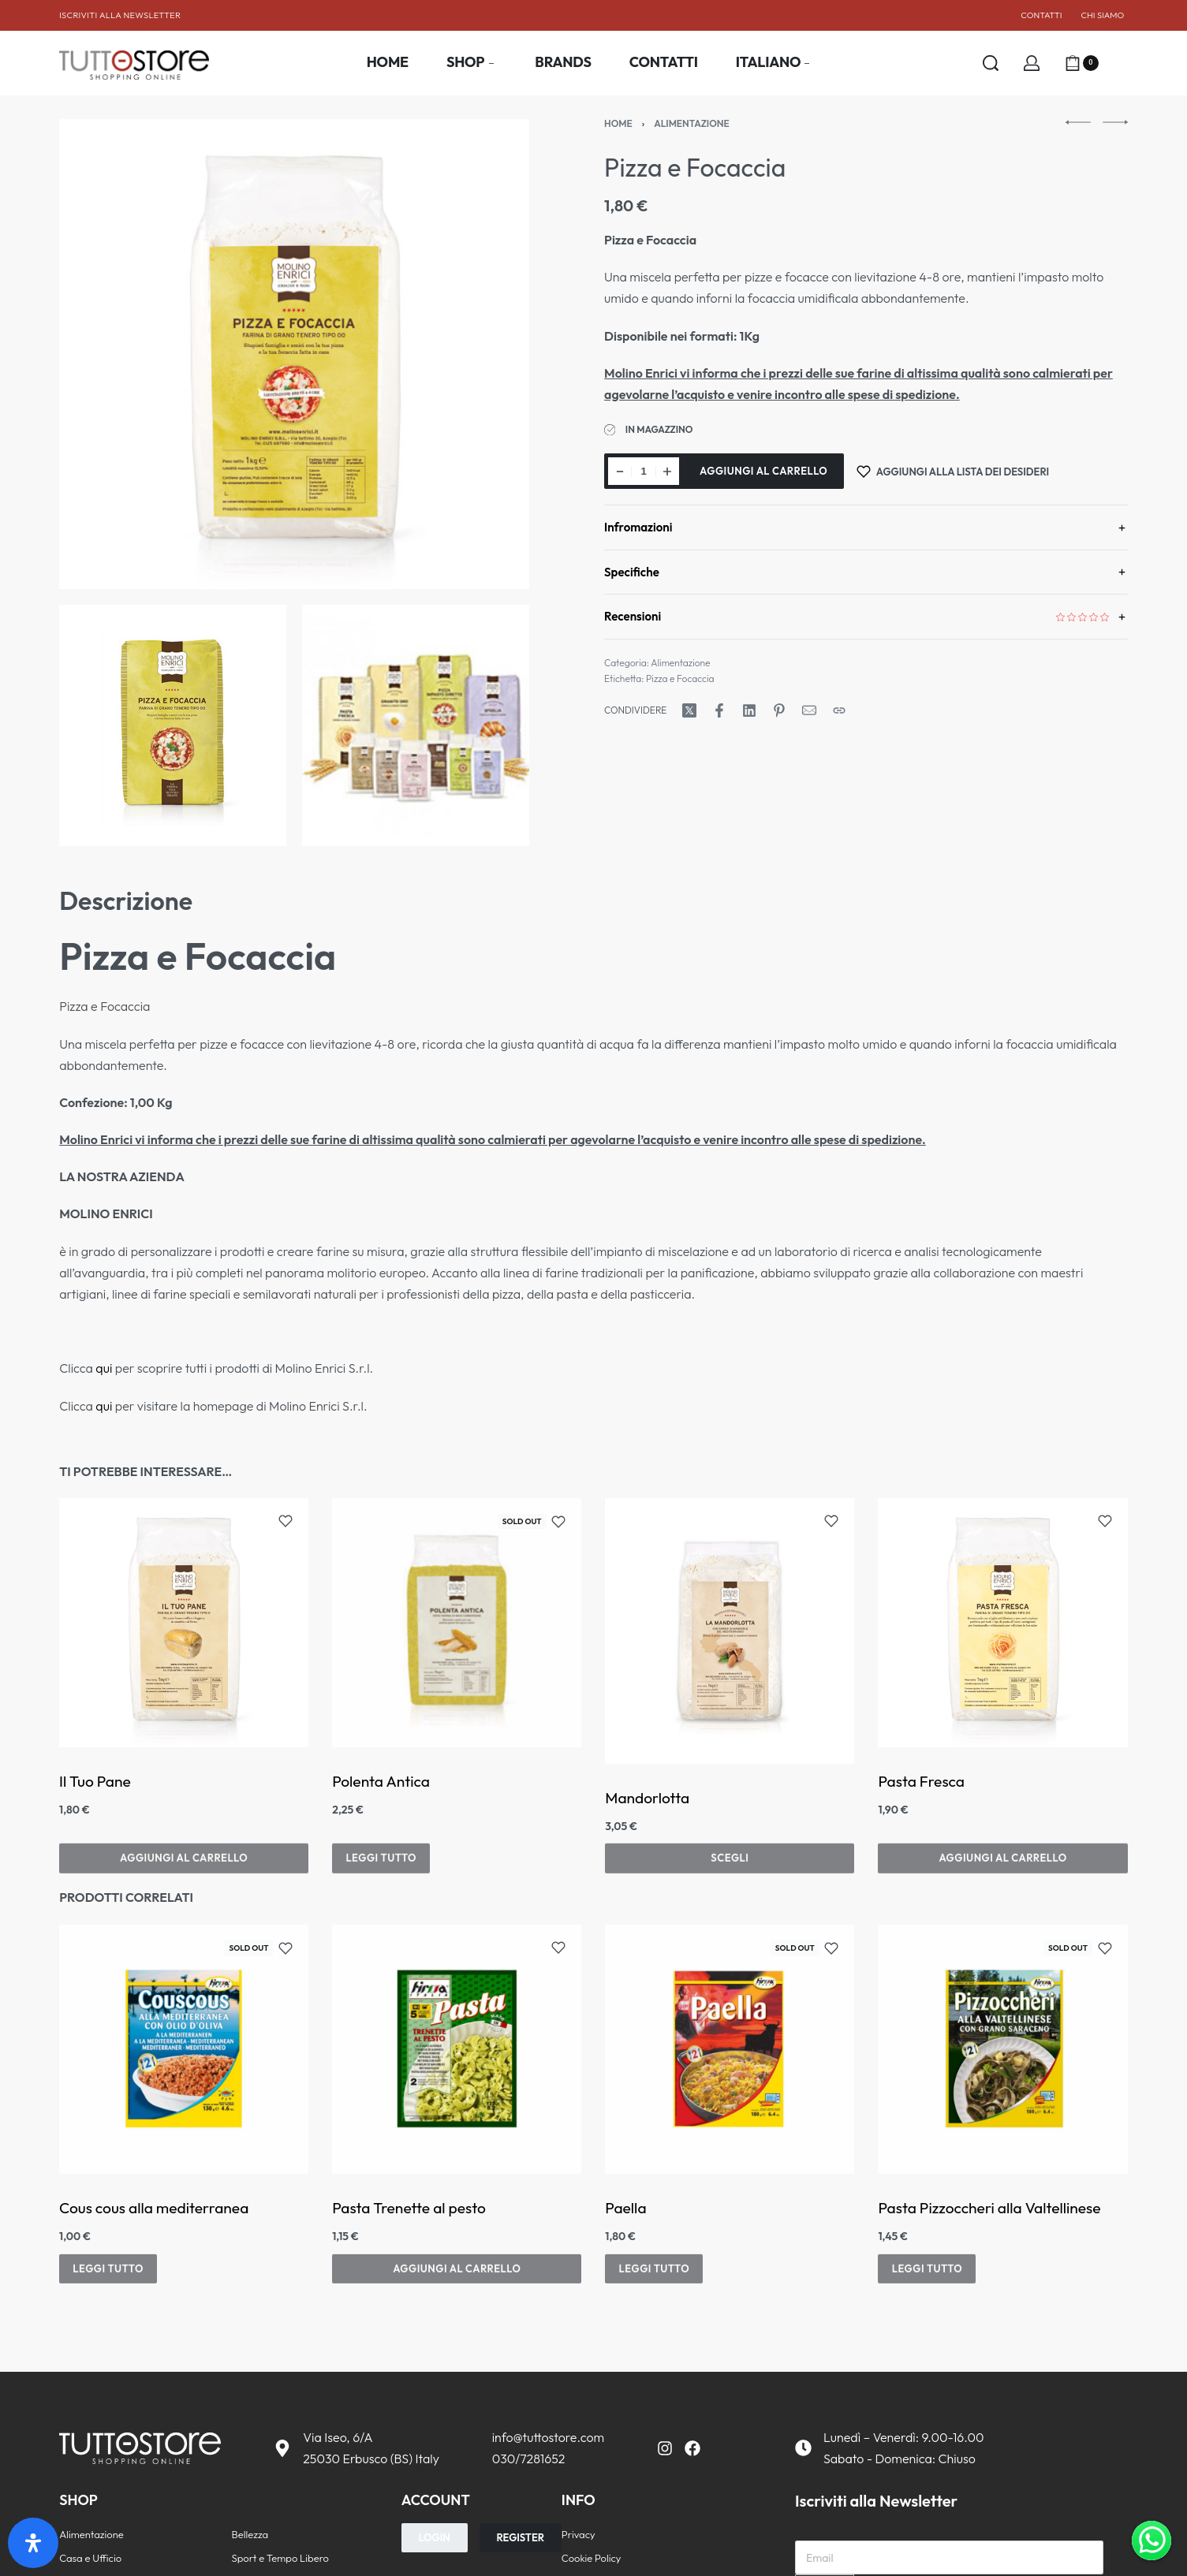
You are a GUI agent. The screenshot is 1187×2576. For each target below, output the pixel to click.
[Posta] (809, 710)
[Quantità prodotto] (643, 471)
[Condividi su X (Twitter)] (689, 710)
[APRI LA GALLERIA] (294, 354)
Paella (626, 2207)
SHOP (78, 2500)
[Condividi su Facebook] (719, 710)
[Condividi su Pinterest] (779, 710)
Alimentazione (692, 123)
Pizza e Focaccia (680, 678)
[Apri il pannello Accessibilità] (33, 2543)
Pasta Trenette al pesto (409, 2207)
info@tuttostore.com (548, 2437)
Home (618, 123)
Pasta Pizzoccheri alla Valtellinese (990, 2207)
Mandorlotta (648, 1797)
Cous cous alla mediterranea (153, 2207)
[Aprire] (1120, 63)
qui (103, 1368)
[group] (1003, 1622)
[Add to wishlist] (285, 1521)
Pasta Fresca (922, 1797)
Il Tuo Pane (95, 1781)
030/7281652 (529, 2458)
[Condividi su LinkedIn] (749, 710)
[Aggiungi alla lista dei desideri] (953, 471)
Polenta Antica (381, 1781)
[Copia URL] (839, 710)
